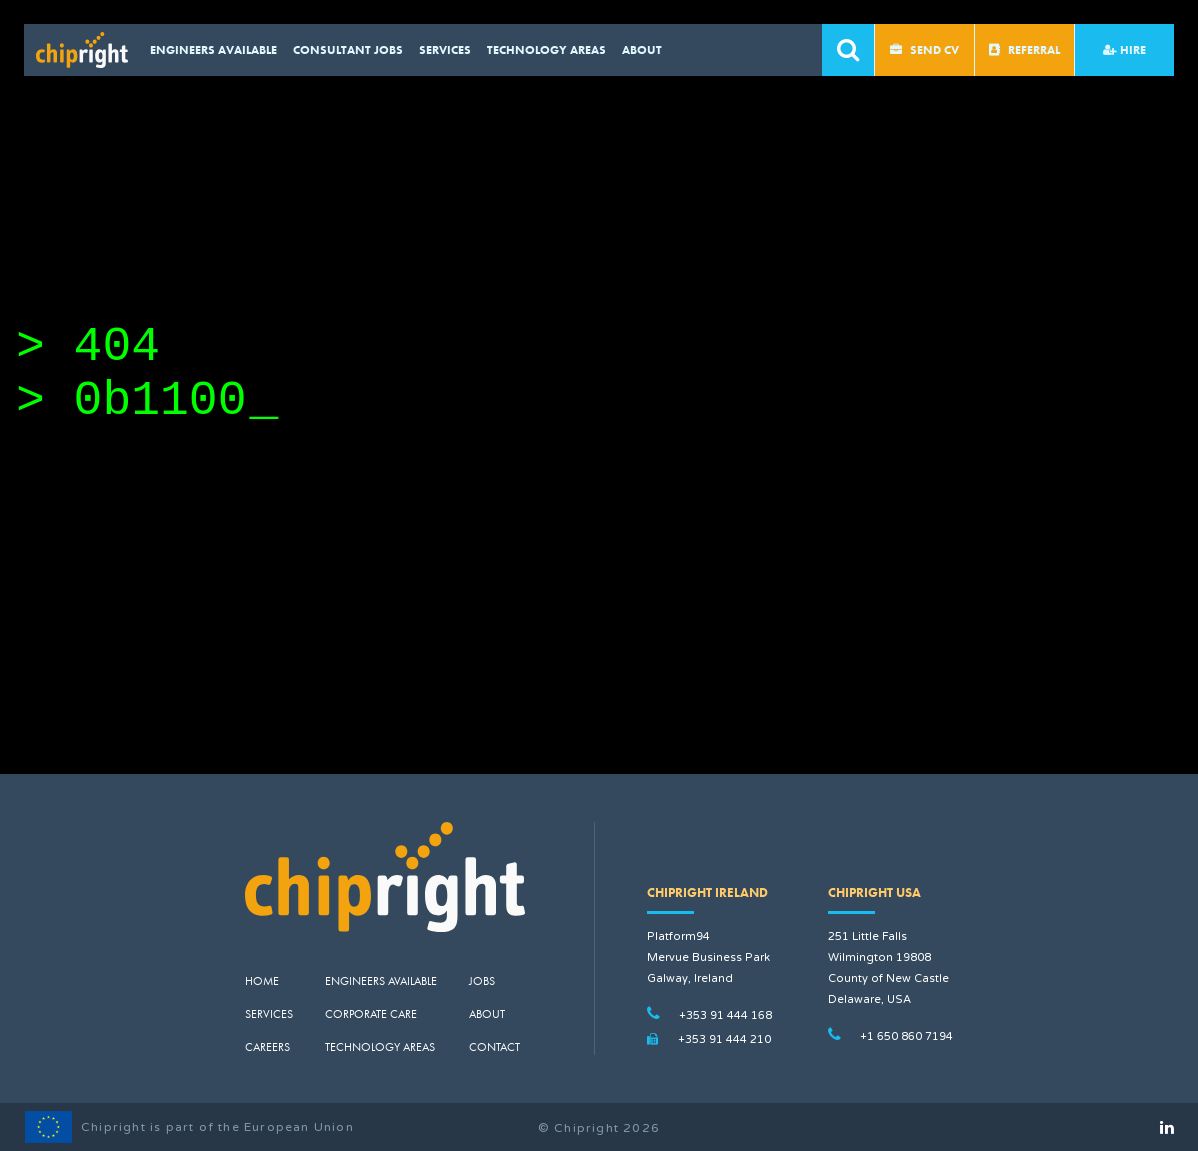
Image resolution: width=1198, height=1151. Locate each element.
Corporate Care (371, 1014)
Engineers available (213, 50)
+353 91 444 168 (725, 1015)
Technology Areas (546, 50)
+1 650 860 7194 (906, 1036)
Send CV (924, 50)
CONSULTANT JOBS (348, 50)
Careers (267, 1047)
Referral (1024, 50)
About (642, 50)
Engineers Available (381, 981)
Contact (494, 1047)
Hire (1124, 50)
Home (262, 981)
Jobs (482, 981)
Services (445, 50)
